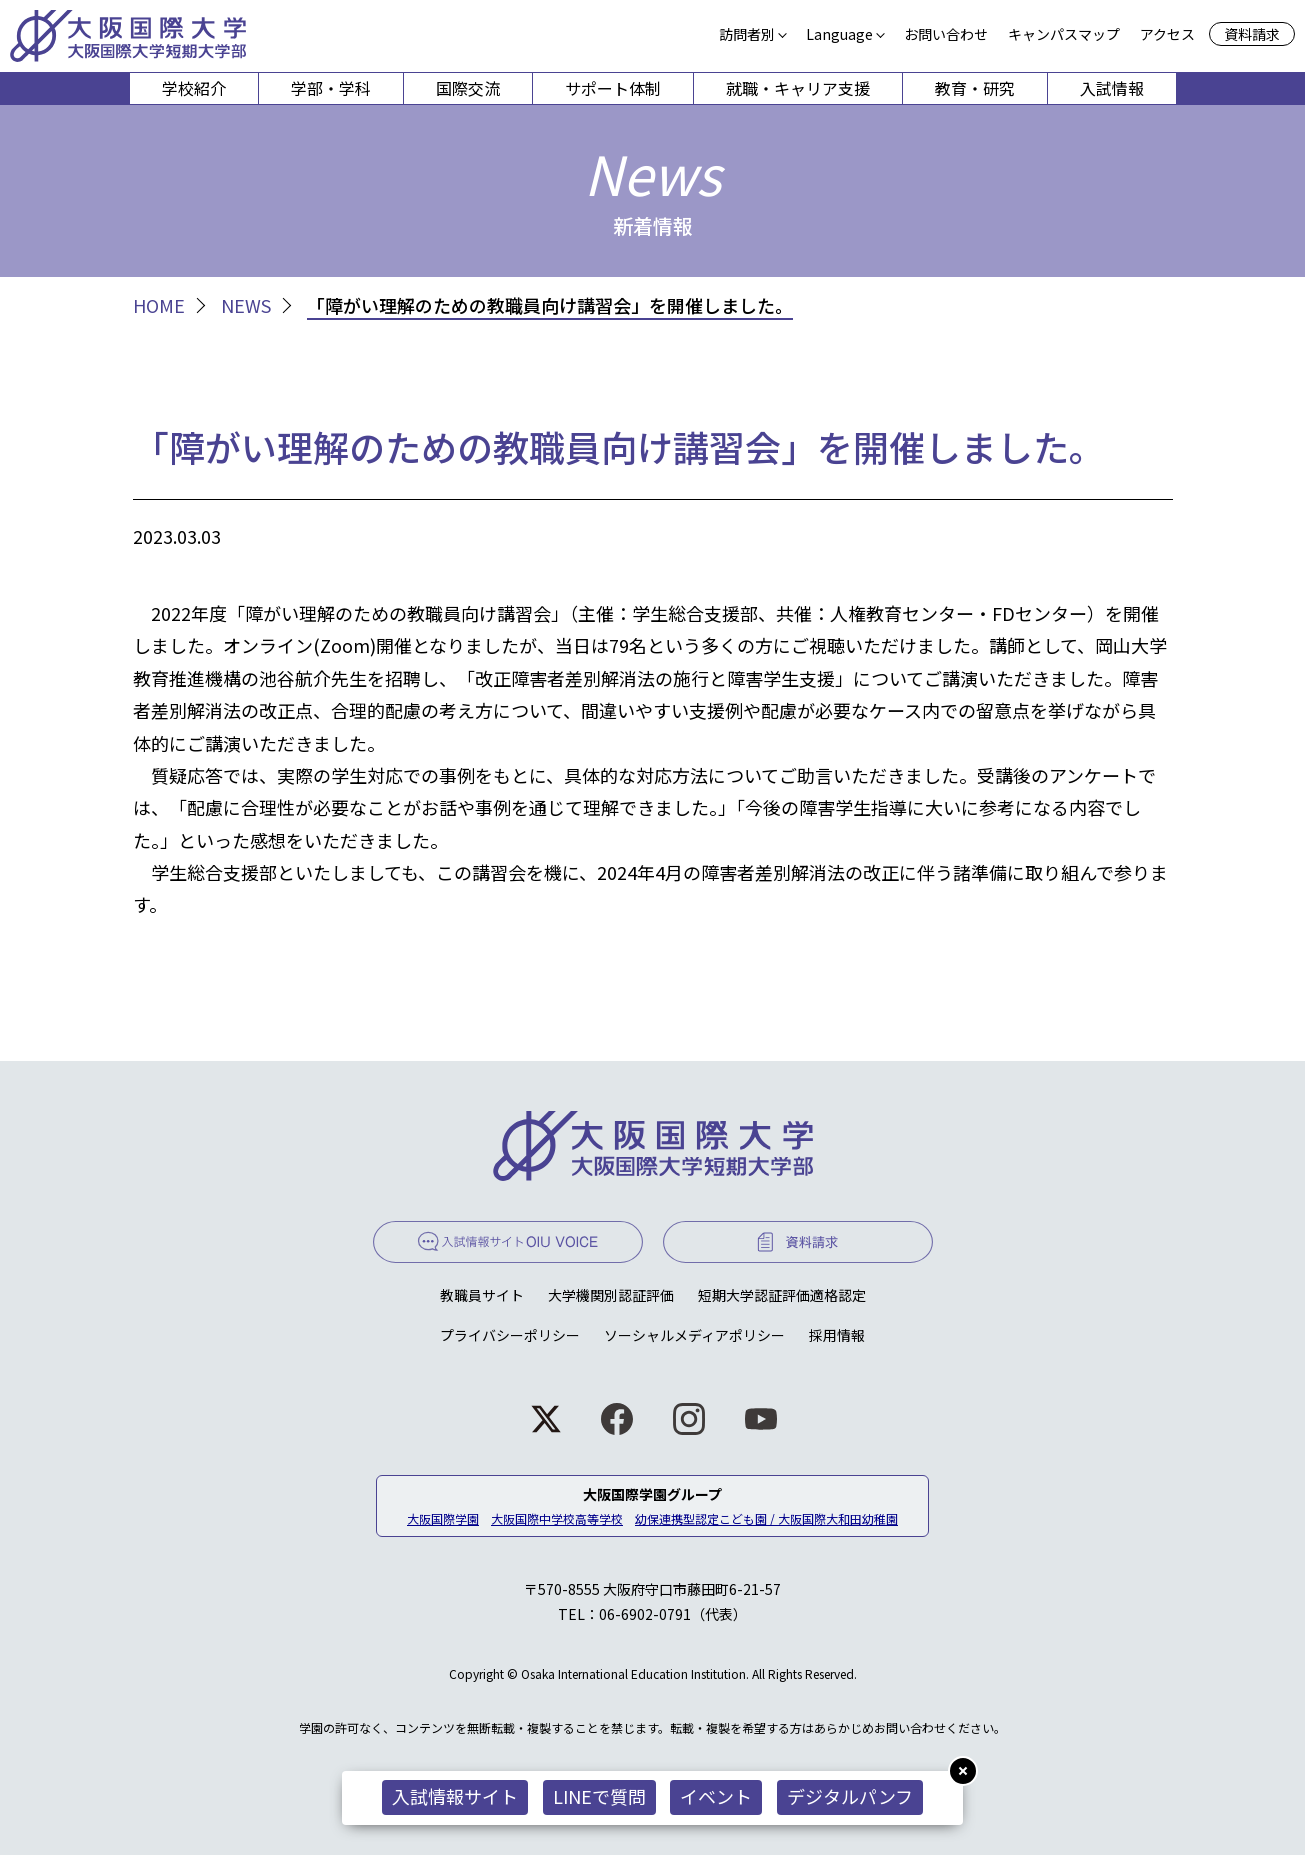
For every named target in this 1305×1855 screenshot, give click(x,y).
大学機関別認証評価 (611, 1295)
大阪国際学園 (443, 1518)
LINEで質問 (599, 1796)
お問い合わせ (946, 34)
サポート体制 (613, 88)
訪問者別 (747, 34)
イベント (717, 1796)
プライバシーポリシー (510, 1335)
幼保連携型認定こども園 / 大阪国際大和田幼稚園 (766, 1518)
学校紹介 (194, 88)
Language (839, 34)
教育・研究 (975, 88)
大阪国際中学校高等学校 (557, 1518)
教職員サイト (482, 1295)
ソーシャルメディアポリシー (694, 1335)
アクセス (1167, 34)
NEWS (246, 305)
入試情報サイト (455, 1796)
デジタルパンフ (851, 1796)
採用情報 (837, 1335)
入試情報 (1112, 88)
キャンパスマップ (1064, 34)
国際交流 (468, 88)
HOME (159, 305)
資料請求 (1252, 34)
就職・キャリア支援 (798, 88)
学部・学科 (331, 88)
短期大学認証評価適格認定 (782, 1295)
